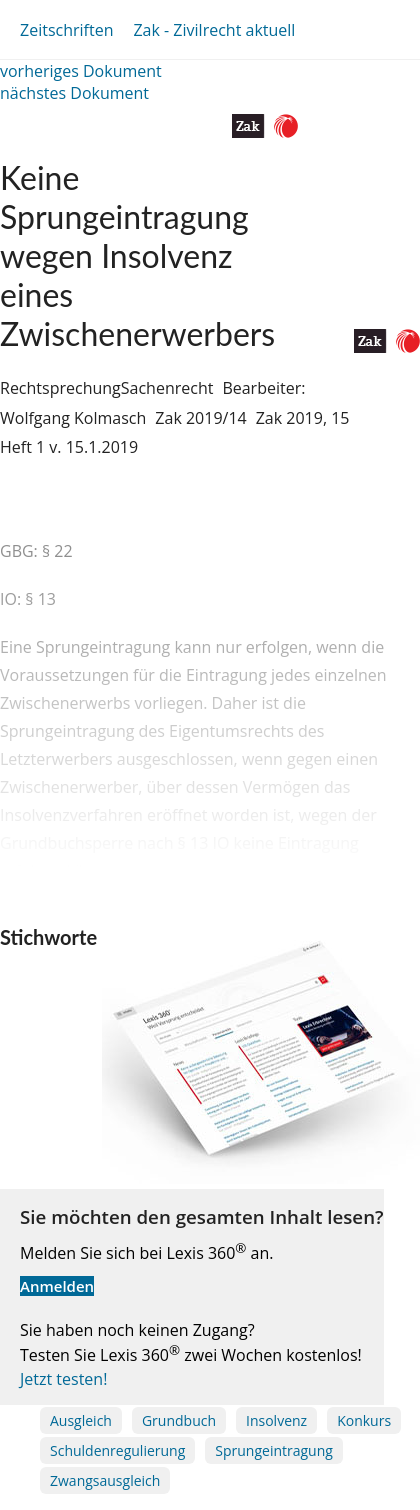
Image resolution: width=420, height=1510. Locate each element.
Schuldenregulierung (117, 1450)
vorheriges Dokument (81, 71)
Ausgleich (81, 1420)
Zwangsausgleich (105, 1480)
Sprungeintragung (274, 1450)
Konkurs (364, 1420)
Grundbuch (179, 1420)
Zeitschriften (66, 30)
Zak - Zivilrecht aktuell (214, 30)
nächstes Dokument (74, 93)
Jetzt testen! (63, 1379)
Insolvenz (276, 1420)
